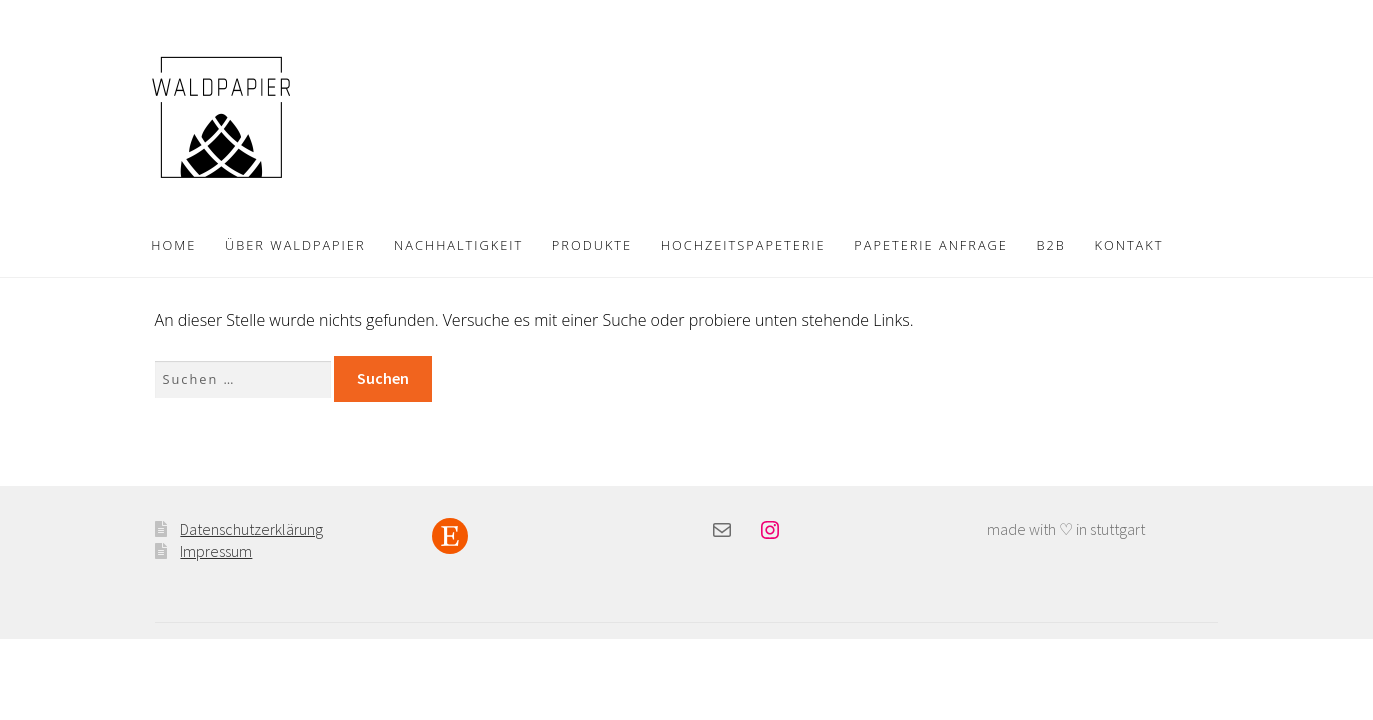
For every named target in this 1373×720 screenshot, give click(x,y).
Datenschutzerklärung (251, 529)
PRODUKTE (592, 245)
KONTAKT (1128, 245)
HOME (173, 245)
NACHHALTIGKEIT (458, 245)
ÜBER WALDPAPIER (295, 245)
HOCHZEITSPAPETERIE (743, 245)
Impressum (216, 551)
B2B (1051, 245)
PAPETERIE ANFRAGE (931, 245)
